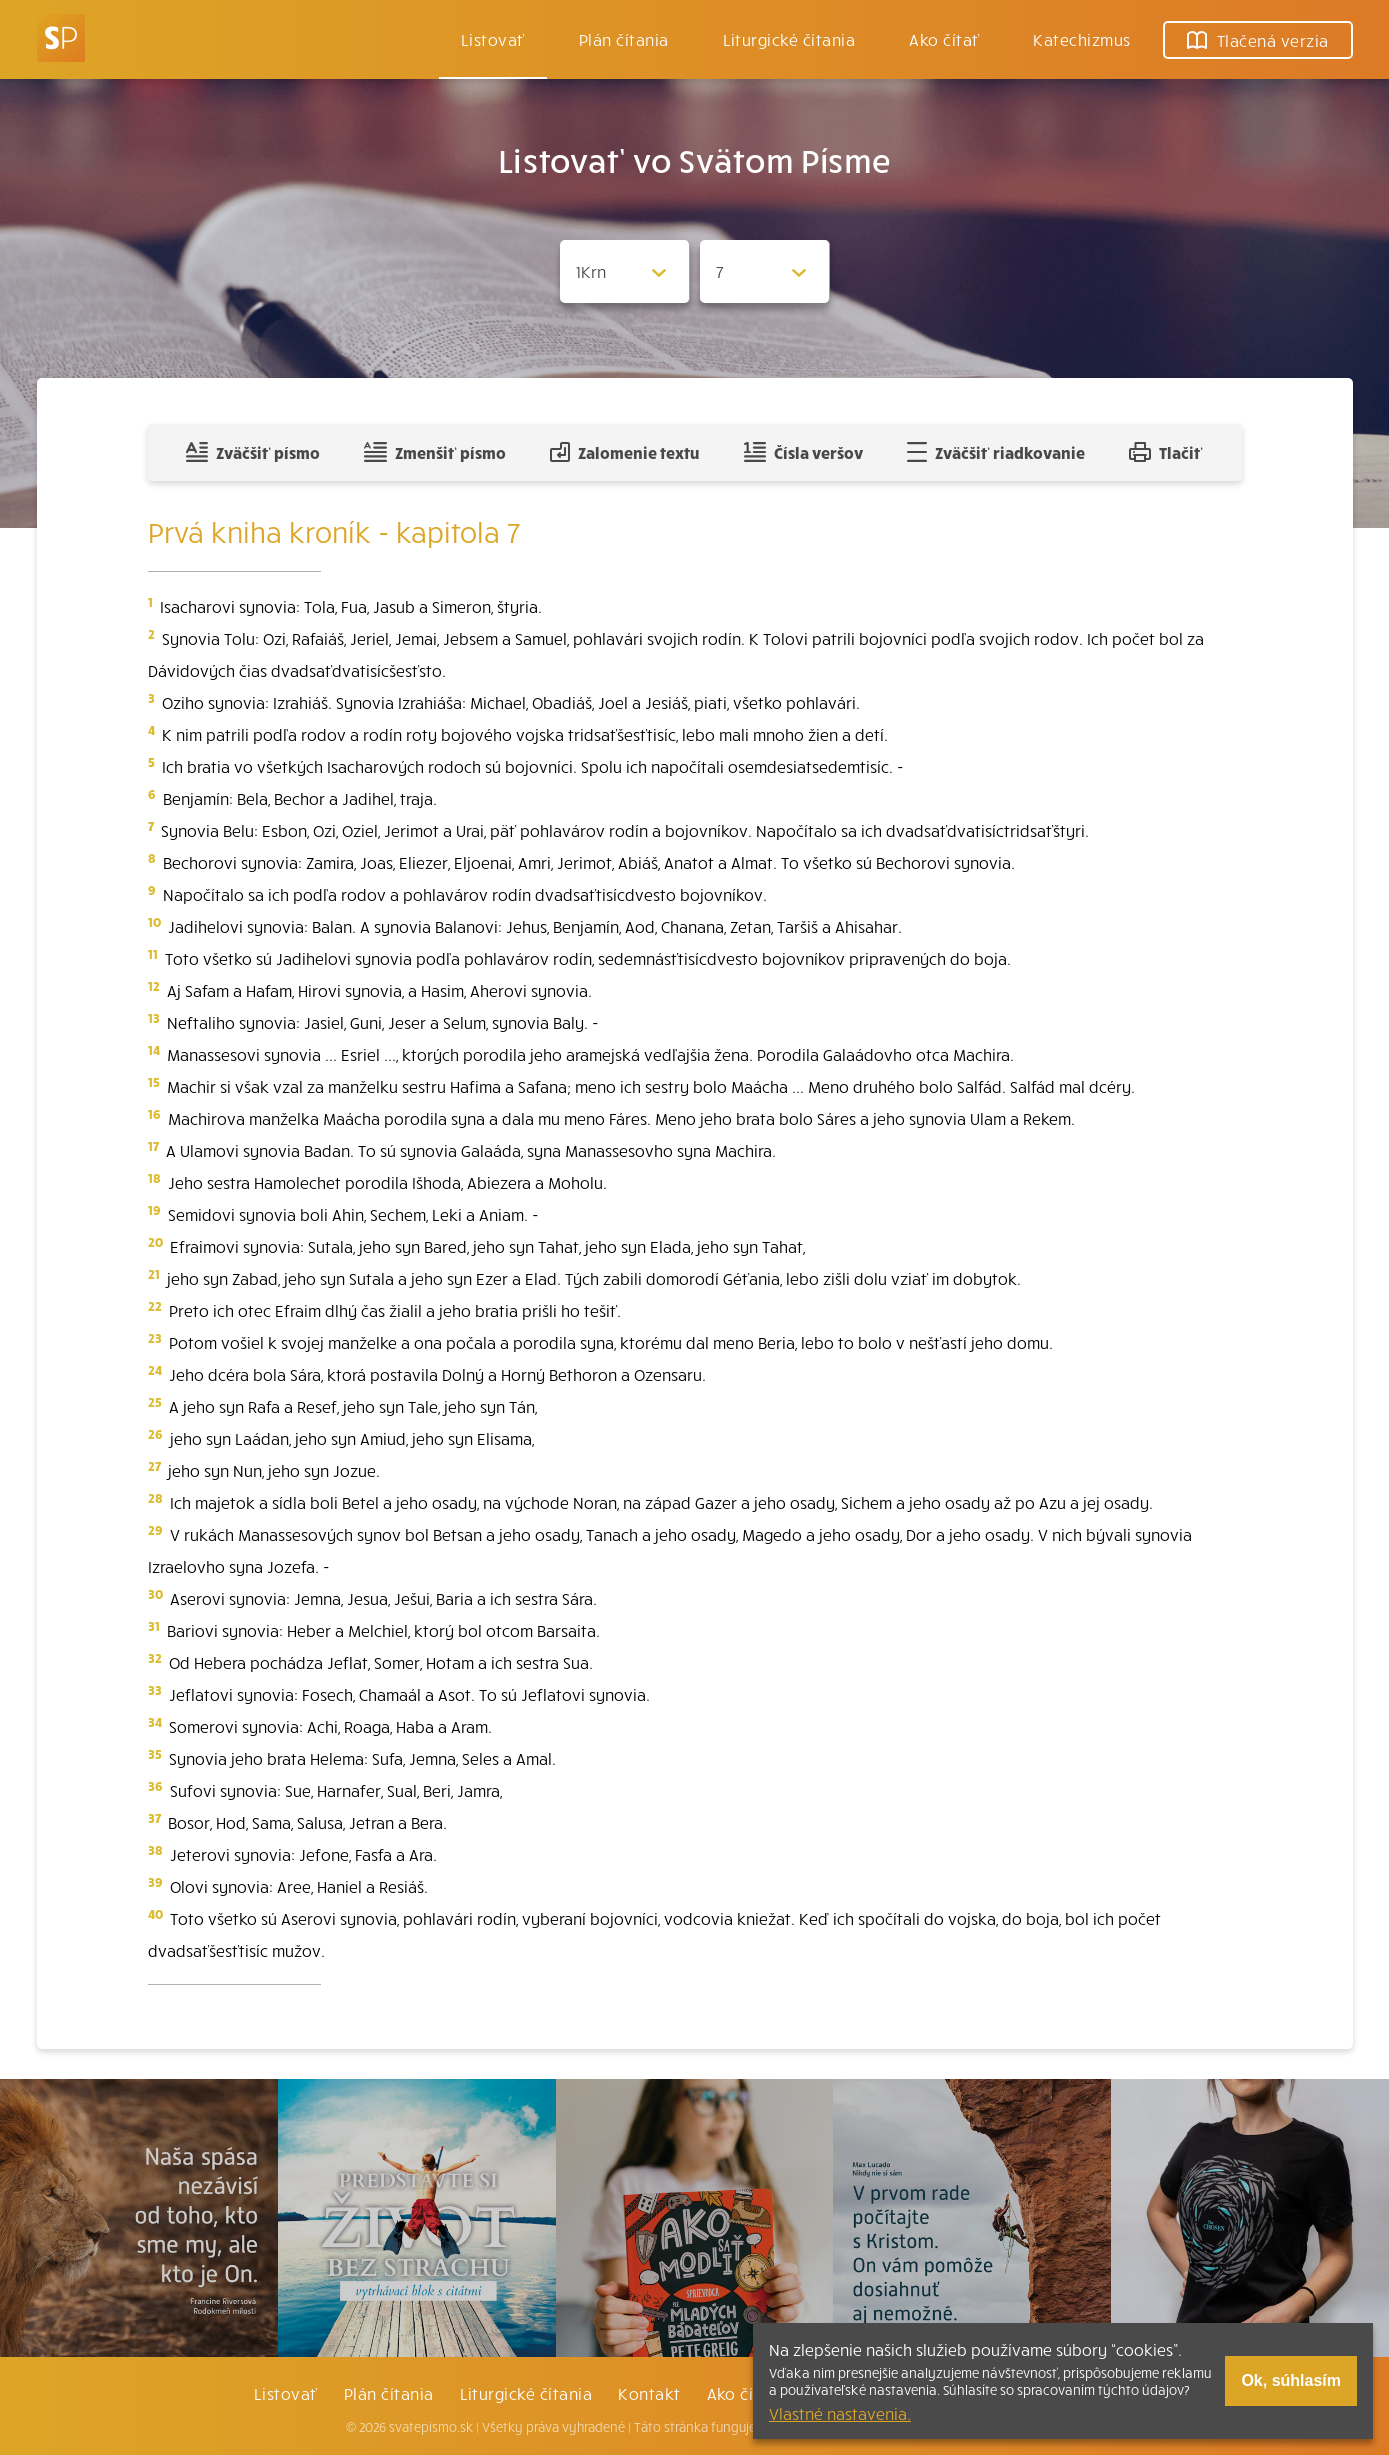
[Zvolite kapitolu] (765, 271)
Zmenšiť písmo (434, 452)
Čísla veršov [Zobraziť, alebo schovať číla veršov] (803, 452)
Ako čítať (944, 39)
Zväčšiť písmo (253, 452)
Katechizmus (1081, 39)
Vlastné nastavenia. (840, 2413)
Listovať (493, 39)
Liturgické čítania (789, 39)
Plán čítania (389, 2393)
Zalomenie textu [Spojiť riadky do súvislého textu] (624, 452)
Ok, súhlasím (1291, 2380)
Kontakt (649, 2393)
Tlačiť (1166, 452)
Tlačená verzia (1258, 40)
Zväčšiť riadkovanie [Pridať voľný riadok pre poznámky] (995, 452)
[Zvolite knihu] (625, 271)
